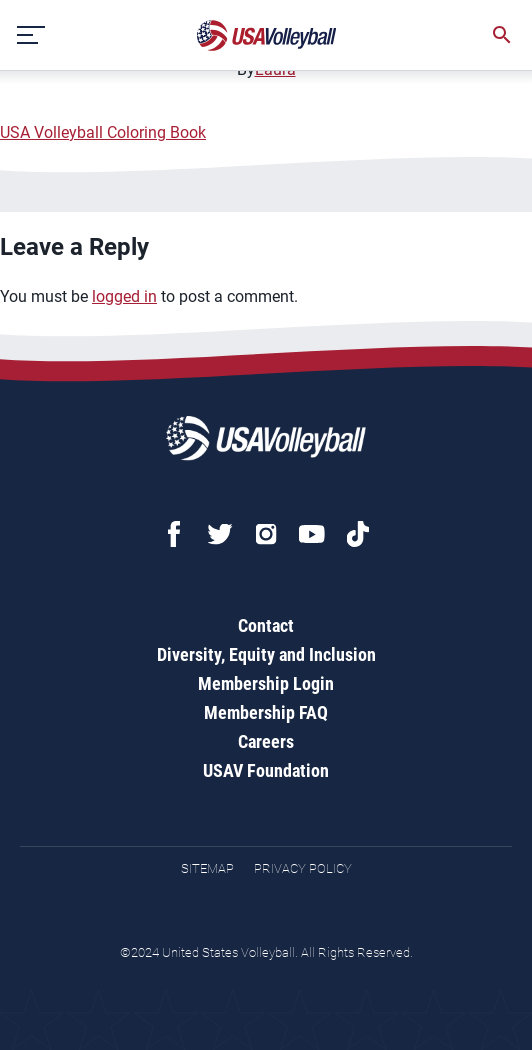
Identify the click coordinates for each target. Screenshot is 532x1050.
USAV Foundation (266, 770)
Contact (266, 625)
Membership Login (266, 683)
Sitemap (207, 868)
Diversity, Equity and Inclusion (266, 654)
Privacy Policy (303, 868)
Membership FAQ (266, 712)
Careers (266, 741)
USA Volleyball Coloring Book (103, 132)
